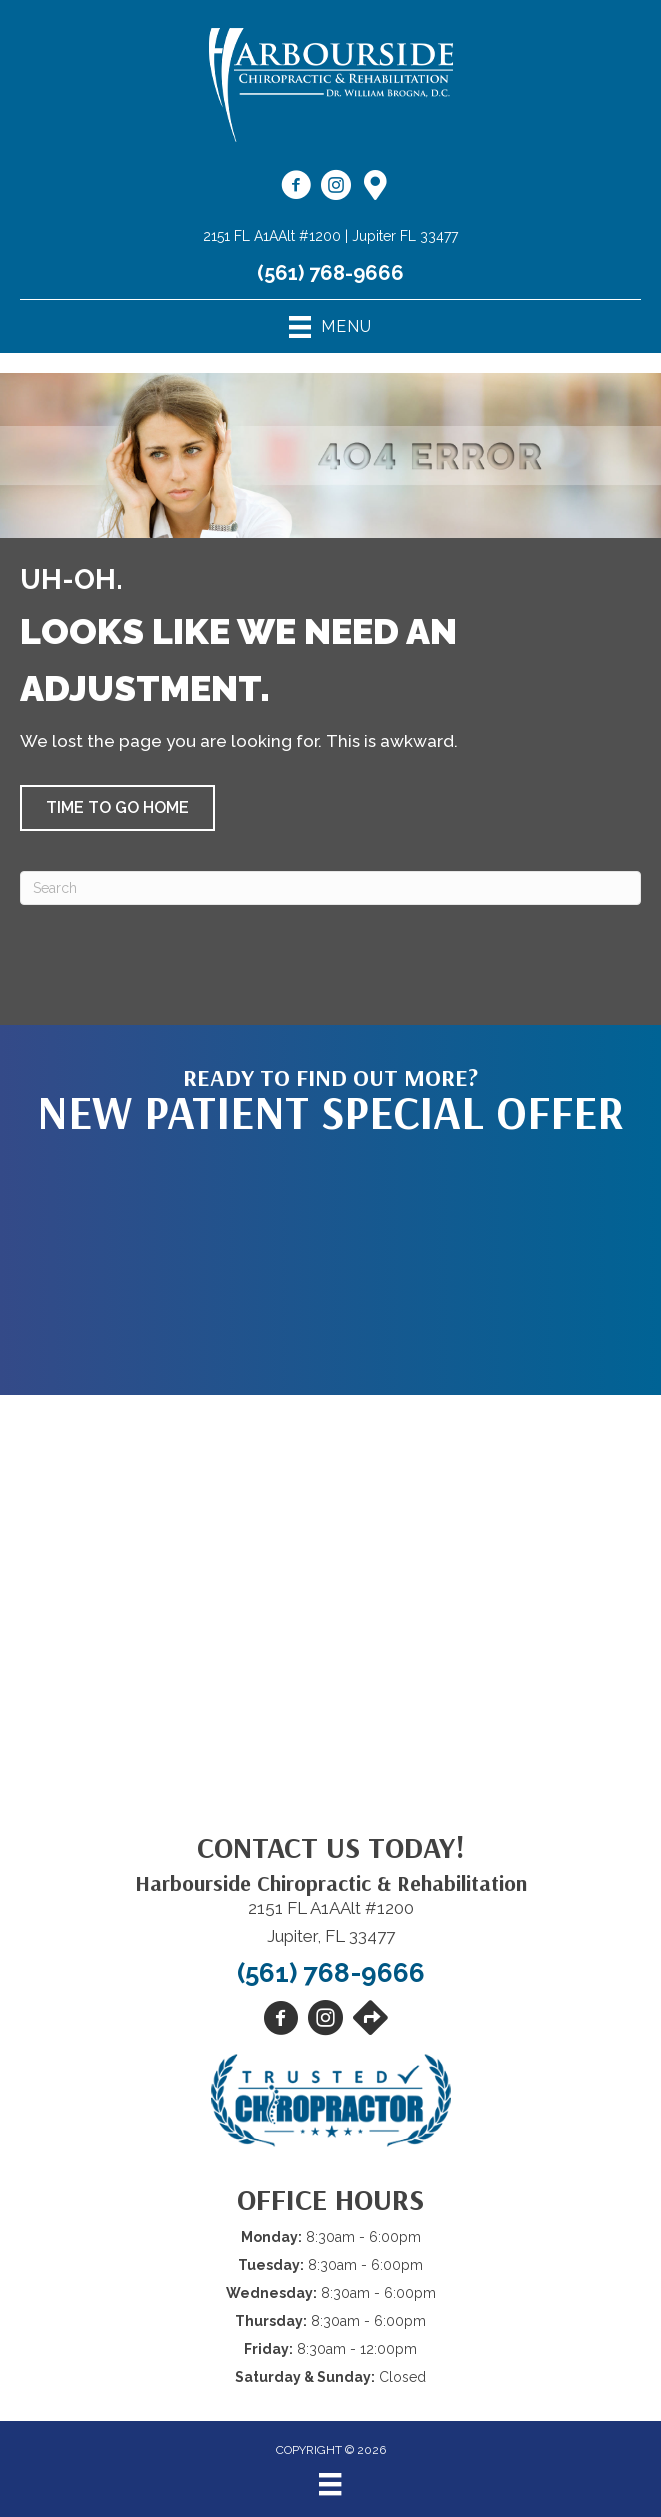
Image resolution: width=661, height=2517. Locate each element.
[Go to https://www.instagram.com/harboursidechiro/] (336, 188)
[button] (117, 808)
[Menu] (330, 2484)
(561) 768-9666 (330, 273)
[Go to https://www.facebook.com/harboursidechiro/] (296, 188)
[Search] (330, 888)
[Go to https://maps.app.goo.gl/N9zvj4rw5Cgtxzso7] (376, 187)
